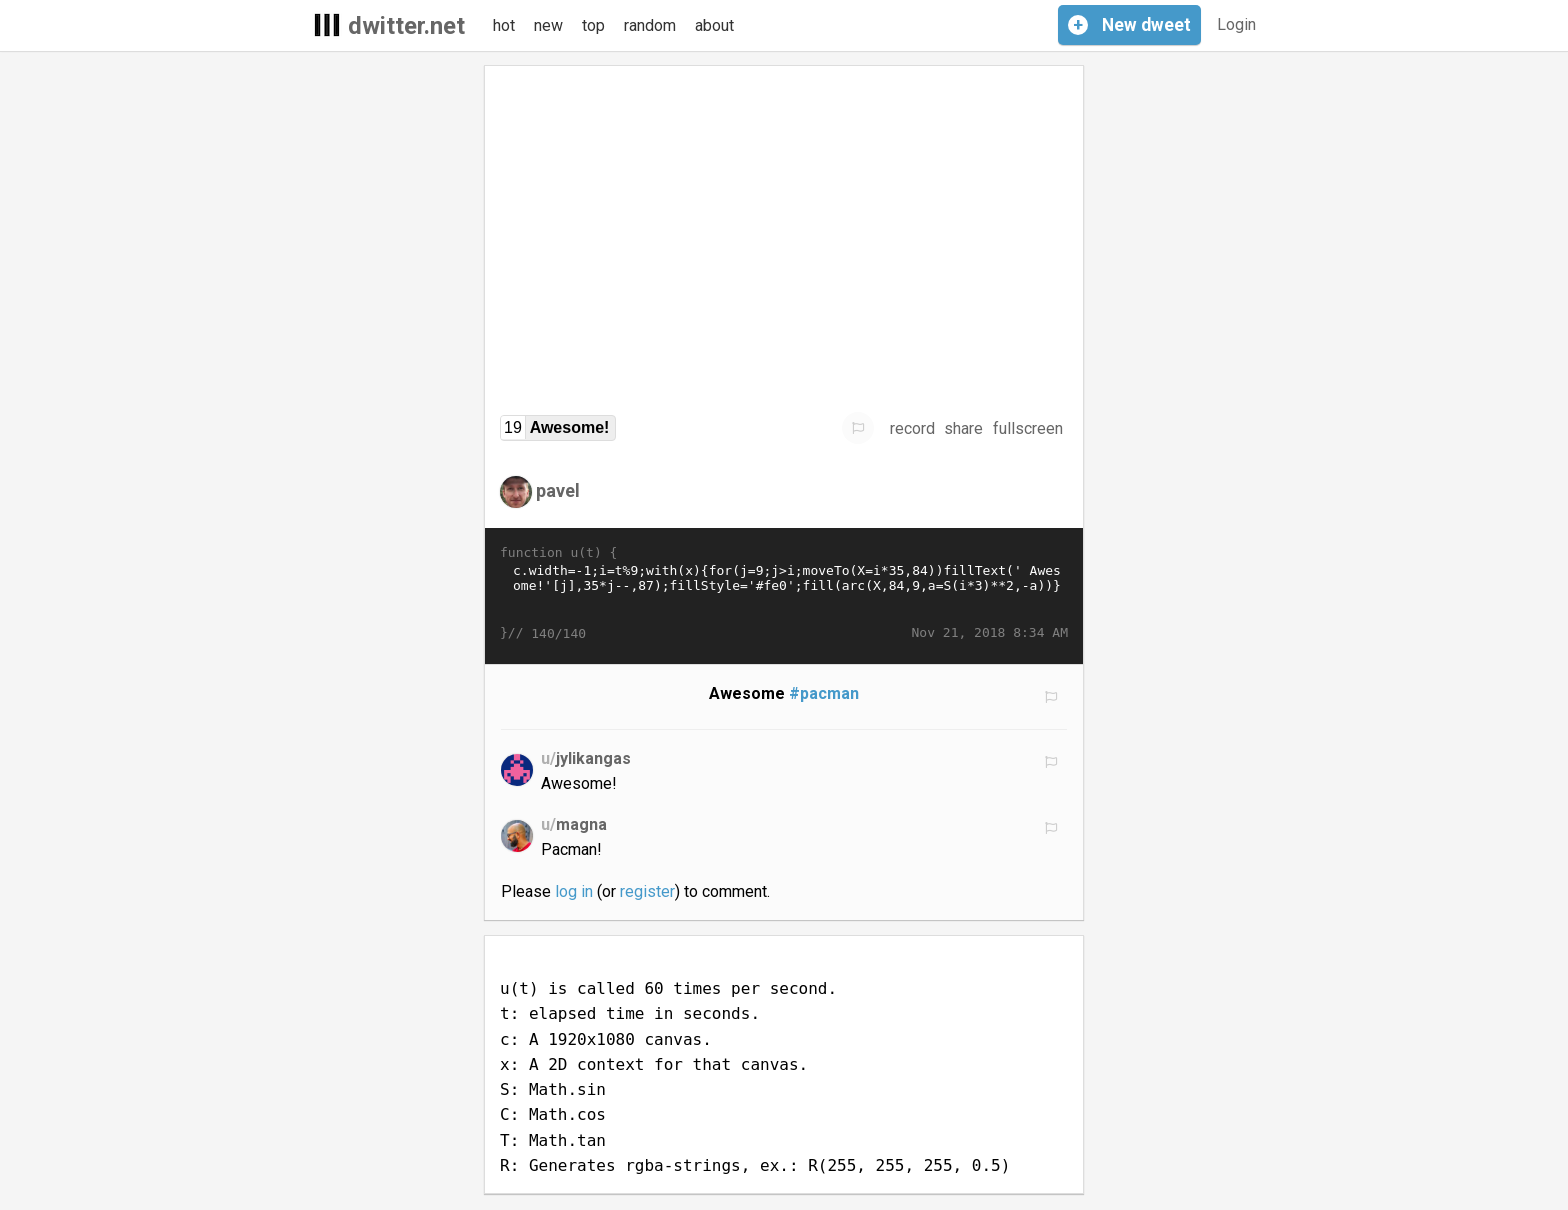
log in (574, 891)
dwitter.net (406, 26)
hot (504, 25)
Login (1236, 24)
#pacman (824, 693)
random (650, 25)
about (714, 25)
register (647, 891)
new (548, 25)
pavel (558, 490)
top (593, 25)
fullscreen (1028, 428)
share (963, 428)
